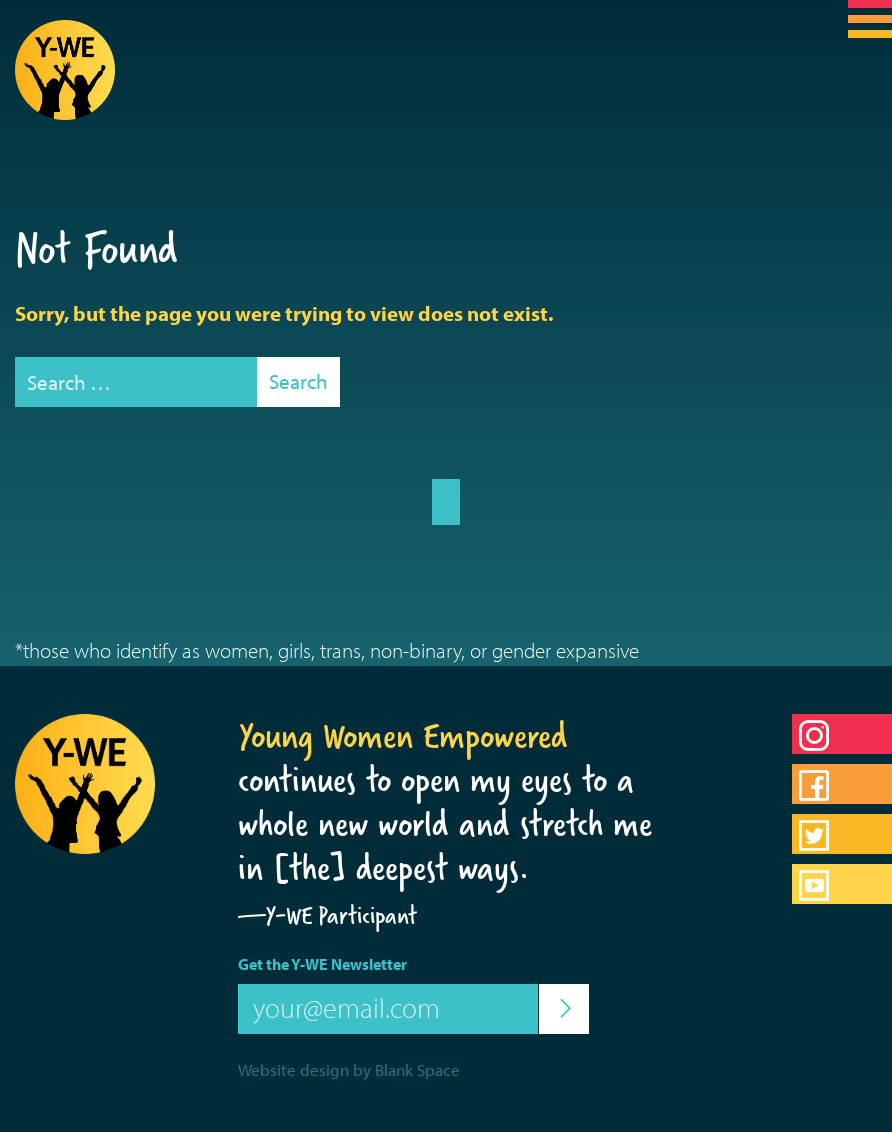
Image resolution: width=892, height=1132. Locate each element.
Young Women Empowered (403, 736)
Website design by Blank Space (349, 1069)
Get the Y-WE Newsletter (322, 964)
